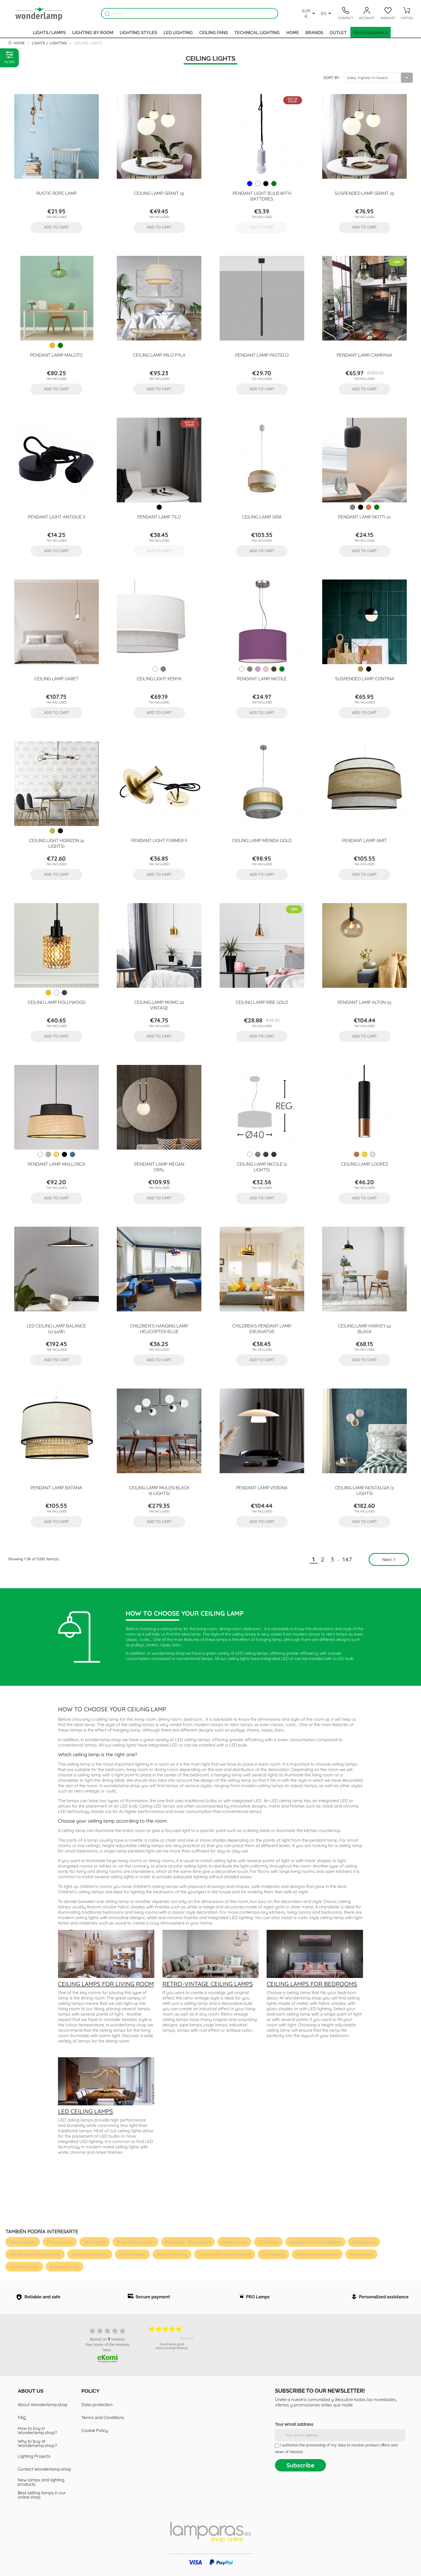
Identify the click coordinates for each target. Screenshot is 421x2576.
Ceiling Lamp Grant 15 (159, 193)
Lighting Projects (34, 2456)
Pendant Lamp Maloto (56, 355)
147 (348, 1559)
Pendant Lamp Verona (262, 1487)
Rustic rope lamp (56, 193)
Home (292, 32)
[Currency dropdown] (309, 13)
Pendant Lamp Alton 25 (364, 1002)
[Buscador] (107, 14)
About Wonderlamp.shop (43, 2404)
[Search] (189, 13)
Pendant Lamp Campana (364, 355)
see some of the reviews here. (107, 2347)
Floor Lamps (59, 2242)
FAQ (22, 2417)
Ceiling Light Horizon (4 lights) (56, 843)
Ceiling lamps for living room (106, 1984)
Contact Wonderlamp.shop (44, 2469)
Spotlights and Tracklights (315, 2242)
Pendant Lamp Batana (56, 1487)
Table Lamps (23, 2242)
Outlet (338, 32)
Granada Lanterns (90, 2254)
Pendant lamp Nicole (262, 678)
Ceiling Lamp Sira (262, 517)
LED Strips (268, 2242)
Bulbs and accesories (317, 2254)
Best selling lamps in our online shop (42, 2495)
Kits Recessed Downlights (35, 2254)
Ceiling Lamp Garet (56, 678)
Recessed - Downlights (187, 2242)
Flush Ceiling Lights (135, 2242)
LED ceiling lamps (85, 2111)
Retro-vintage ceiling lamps (207, 1984)
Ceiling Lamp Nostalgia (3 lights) (364, 1490)
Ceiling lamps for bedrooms (312, 1984)
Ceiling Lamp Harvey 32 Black (364, 1328)
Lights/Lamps (49, 32)
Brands (314, 32)
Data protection (96, 2404)
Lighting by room (92, 32)
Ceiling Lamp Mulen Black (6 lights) (159, 1490)
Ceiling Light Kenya (159, 678)
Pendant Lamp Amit (364, 840)
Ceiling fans (213, 32)
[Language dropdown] (327, 13)
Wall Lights (95, 2242)
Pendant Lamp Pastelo (262, 355)
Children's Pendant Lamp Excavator (261, 1328)
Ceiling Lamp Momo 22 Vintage (159, 1005)
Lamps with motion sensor (224, 2254)
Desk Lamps (234, 2242)
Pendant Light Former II (159, 840)
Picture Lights (132, 2254)
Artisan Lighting (172, 2254)
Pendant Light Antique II (56, 517)
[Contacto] (345, 13)
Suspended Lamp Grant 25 (364, 193)
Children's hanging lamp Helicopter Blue (159, 1328)
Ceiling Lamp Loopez (364, 1164)
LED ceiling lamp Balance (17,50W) (56, 1328)
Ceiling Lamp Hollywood (56, 1002)
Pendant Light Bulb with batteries (262, 196)
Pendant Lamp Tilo (159, 517)
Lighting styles (138, 32)
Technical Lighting (257, 32)
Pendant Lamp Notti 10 (364, 517)
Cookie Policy (94, 2430)
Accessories (361, 2254)
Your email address (294, 2424)
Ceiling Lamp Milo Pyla (159, 355)
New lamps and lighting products (41, 2482)
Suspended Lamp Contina (364, 678)
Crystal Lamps (64, 2266)
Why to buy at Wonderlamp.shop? (37, 2443)
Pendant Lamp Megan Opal (159, 1166)
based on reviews (107, 2339)
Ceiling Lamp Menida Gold (262, 840)
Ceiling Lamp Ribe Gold (262, 1002)
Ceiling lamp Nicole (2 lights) (262, 1166)
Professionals (370, 32)
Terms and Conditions (102, 2417)
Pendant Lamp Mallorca (56, 1164)
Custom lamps (24, 2266)
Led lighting (178, 32)
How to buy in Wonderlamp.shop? (37, 2430)
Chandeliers (364, 2242)
